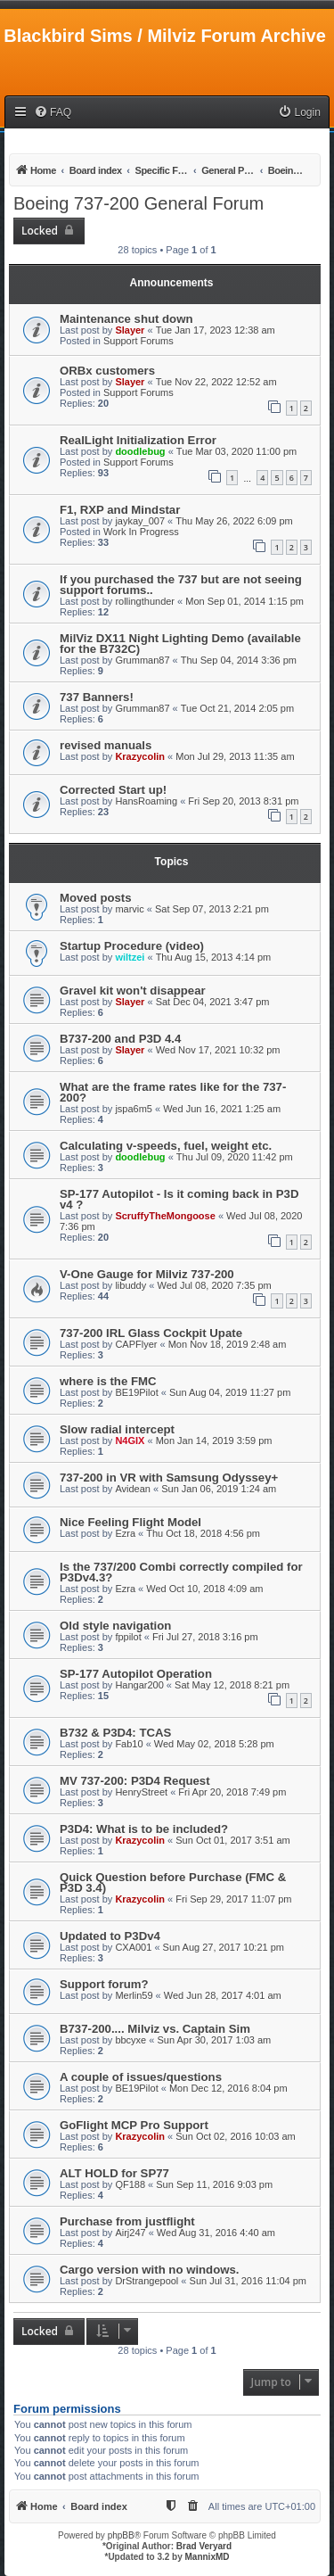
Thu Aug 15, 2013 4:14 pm (214, 957)
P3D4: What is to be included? (144, 1829)
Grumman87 (142, 660)
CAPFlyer (136, 1344)
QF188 (130, 2184)
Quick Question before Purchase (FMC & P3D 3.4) (173, 1882)
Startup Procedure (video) (132, 946)
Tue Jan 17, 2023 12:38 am (215, 330)
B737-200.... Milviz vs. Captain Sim (155, 2028)
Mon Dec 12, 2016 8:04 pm (228, 2088)
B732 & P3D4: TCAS (115, 1732)
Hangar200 (139, 1685)
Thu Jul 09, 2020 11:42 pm (234, 1157)
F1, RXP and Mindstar (120, 509)
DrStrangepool (146, 2280)
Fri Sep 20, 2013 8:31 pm (243, 801)
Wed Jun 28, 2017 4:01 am (222, 1995)
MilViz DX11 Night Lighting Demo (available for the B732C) (180, 644)
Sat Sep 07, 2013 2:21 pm (212, 909)
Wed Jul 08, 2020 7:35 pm (214, 1285)
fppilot (128, 1636)
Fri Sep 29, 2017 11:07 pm (233, 1899)
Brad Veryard (204, 2546)
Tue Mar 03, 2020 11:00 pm (236, 451)
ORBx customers (107, 370)
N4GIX (129, 1440)
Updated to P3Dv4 (110, 1936)
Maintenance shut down (126, 319)
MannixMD (207, 2557)
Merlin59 (133, 1995)
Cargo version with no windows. (150, 2269)
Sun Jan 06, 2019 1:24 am (218, 1488)
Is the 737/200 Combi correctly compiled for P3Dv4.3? (181, 1572)
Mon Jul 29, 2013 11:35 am (234, 756)
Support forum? (104, 1984)
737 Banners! (97, 697)
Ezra (125, 1533)
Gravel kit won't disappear (133, 990)
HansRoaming (146, 801)
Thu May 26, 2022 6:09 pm (233, 521)
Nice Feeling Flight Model (130, 1522)
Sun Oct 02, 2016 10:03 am (235, 2136)
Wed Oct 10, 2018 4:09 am (204, 1588)
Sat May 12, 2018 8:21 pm (232, 1685)
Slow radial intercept (117, 1429)
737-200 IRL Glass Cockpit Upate (151, 1333)
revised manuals (105, 745)
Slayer (129, 330)
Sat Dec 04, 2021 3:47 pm (213, 1001)
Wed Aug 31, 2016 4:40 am (216, 2232)
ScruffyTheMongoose (165, 1215)
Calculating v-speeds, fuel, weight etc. (166, 1145)
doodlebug (140, 451)
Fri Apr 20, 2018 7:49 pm (232, 1792)
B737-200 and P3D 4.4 (120, 1038)
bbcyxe (130, 2040)
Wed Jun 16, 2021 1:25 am (222, 1108)
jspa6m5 (133, 1108)
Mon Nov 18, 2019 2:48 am (227, 1344)
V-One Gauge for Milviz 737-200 (147, 1274)
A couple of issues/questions (141, 2077)
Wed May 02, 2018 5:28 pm (214, 1743)
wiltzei (129, 957)
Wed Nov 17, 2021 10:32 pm (218, 1049)
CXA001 (133, 1947)
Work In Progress (141, 531)
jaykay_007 (140, 521)
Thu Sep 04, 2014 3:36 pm (239, 660)
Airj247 (130, 2232)
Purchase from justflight (127, 2221)
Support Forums (138, 340)
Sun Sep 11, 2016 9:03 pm (214, 2184)
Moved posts (96, 897)
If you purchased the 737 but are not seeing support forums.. (181, 585)
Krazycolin (140, 756)
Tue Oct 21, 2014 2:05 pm (237, 708)
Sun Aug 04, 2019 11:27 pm (229, 1392)
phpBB (121, 2535)
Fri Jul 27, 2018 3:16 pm (205, 1636)
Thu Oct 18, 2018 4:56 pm (203, 1533)
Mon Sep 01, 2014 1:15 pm (244, 601)
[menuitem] (52, 113)
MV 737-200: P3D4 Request (135, 1781)
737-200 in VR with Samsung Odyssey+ (169, 1477)
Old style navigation (115, 1625)
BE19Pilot (136, 1392)
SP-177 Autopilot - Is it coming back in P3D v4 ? (179, 1199)
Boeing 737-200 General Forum (138, 203)
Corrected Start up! (113, 790)
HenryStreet (141, 1792)
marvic (129, 909)
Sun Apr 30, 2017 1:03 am (214, 2040)
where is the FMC (108, 1381)
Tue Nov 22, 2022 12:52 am (216, 381)
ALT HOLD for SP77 (114, 2173)
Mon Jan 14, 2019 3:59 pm (214, 1440)
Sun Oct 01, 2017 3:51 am (232, 1840)
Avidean (133, 1488)
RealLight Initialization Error (138, 440)
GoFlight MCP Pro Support (134, 2125)
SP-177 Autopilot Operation (136, 1673)
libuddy (130, 1285)
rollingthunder (145, 601)
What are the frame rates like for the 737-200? (173, 1092)
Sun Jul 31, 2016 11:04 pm (248, 2280)
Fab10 (129, 1743)
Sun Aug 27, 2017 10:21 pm (223, 1947)
